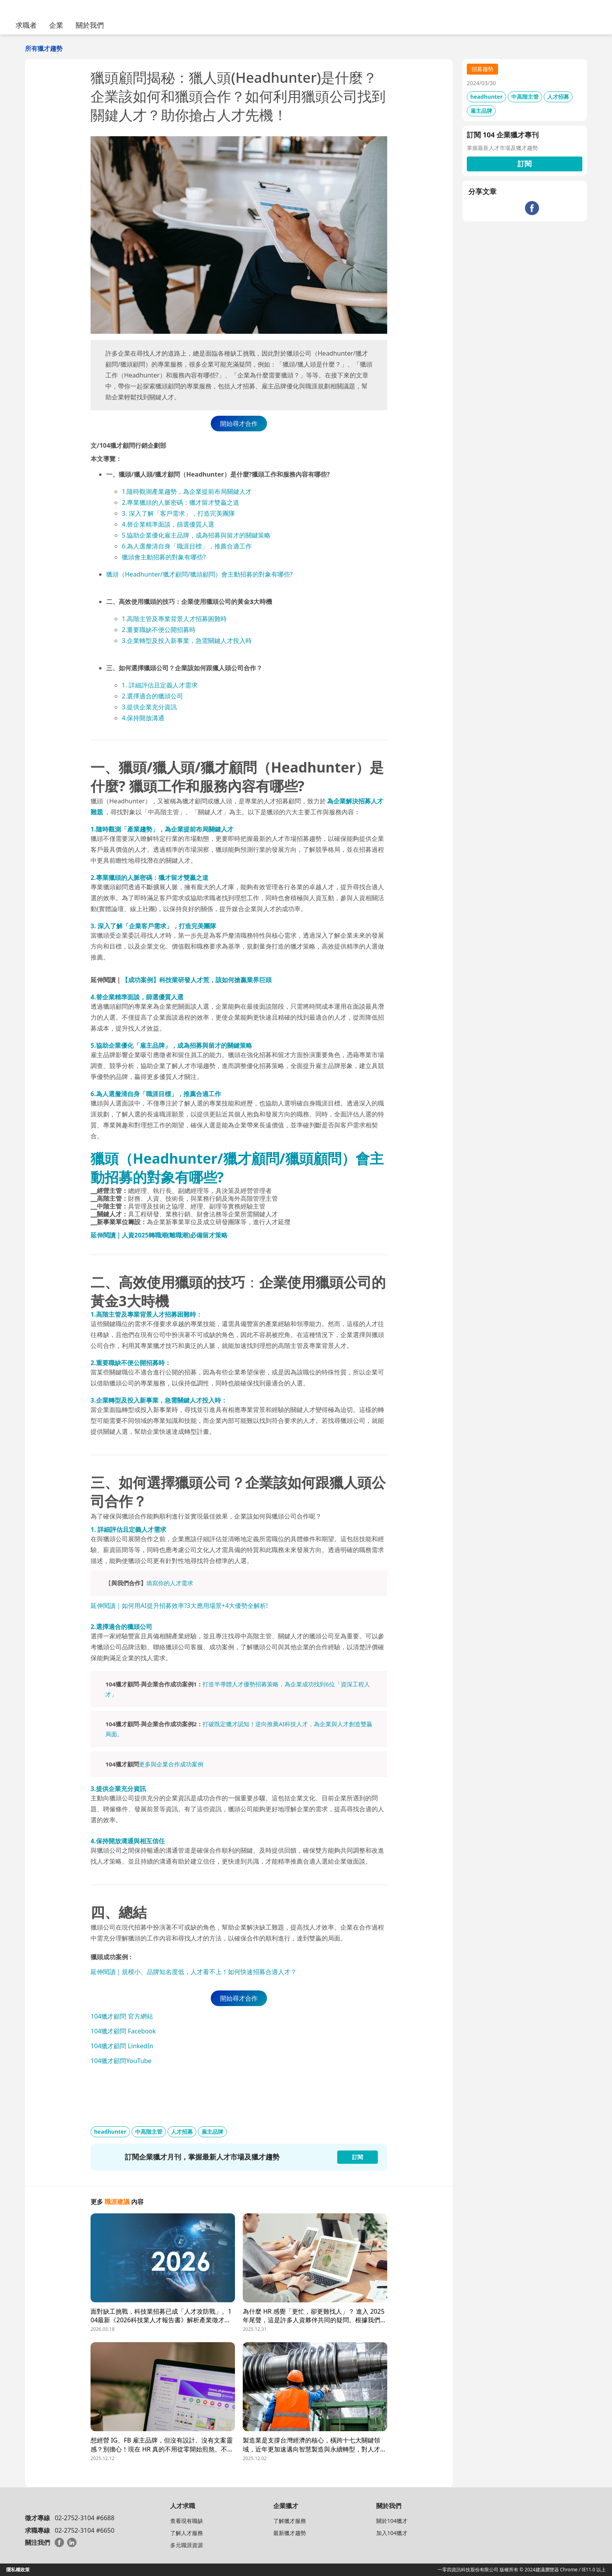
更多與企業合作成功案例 (171, 1764)
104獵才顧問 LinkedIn (122, 2046)
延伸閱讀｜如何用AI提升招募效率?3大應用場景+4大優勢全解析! (179, 1605)
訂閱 (525, 163)
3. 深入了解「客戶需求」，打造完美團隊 (178, 513)
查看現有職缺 (186, 2520)
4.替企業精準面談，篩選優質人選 (168, 524)
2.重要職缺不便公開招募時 (159, 629)
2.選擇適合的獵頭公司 (152, 696)
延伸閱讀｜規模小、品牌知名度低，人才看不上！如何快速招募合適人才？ (194, 1971)
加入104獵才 (391, 2533)
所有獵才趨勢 (43, 48)
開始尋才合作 (239, 423)
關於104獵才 (391, 2520)
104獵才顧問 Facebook (123, 2031)
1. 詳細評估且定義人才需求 (159, 685)
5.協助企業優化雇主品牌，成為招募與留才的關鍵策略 (196, 535)
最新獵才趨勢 (289, 2533)
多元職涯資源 (186, 2545)
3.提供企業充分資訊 (149, 707)
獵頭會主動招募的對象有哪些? (164, 557)
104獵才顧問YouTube (121, 2060)
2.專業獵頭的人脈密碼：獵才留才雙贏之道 (180, 502)
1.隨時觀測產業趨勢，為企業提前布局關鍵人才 (187, 491)
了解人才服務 (186, 2533)
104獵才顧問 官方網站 (122, 2016)
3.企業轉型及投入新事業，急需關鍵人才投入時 (187, 640)
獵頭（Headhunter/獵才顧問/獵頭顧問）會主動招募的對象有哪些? (199, 574)
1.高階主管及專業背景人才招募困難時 (174, 618)
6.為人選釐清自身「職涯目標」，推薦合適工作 (187, 546)
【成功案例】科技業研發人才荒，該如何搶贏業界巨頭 (197, 980)
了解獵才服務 (289, 2520)
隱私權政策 (18, 2569)
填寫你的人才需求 (169, 1583)
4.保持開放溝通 (143, 718)
